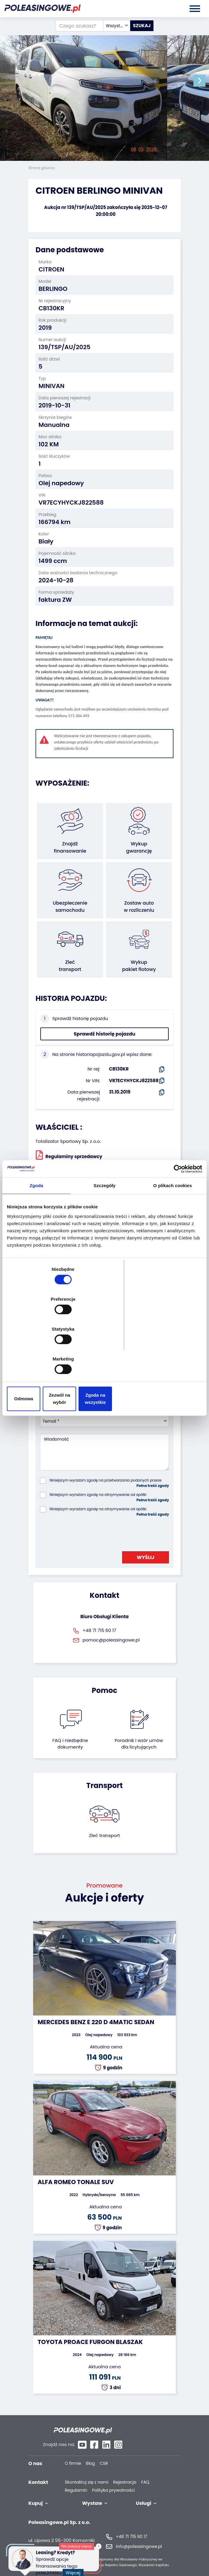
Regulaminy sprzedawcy (69, 1155)
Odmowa (38, 1353)
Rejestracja (124, 2470)
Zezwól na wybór (104, 1353)
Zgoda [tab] (36, 1234)
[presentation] (85, 1532)
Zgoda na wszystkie (170, 1353)
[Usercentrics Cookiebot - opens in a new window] (176, 1217)
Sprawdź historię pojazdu (105, 1033)
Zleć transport (104, 1835)
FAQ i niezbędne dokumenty (70, 1743)
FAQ (145, 2470)
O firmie (73, 2451)
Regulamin (76, 2478)
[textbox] (117, 25)
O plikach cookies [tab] (172, 1234)
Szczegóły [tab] (104, 1234)
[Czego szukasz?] (80, 25)
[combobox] (116, 25)
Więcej (75, 2569)
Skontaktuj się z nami (86, 2470)
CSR (104, 2451)
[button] (203, 81)
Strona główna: (42, 167)
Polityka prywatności (113, 2478)
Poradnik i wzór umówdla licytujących (139, 1743)
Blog (90, 2451)
